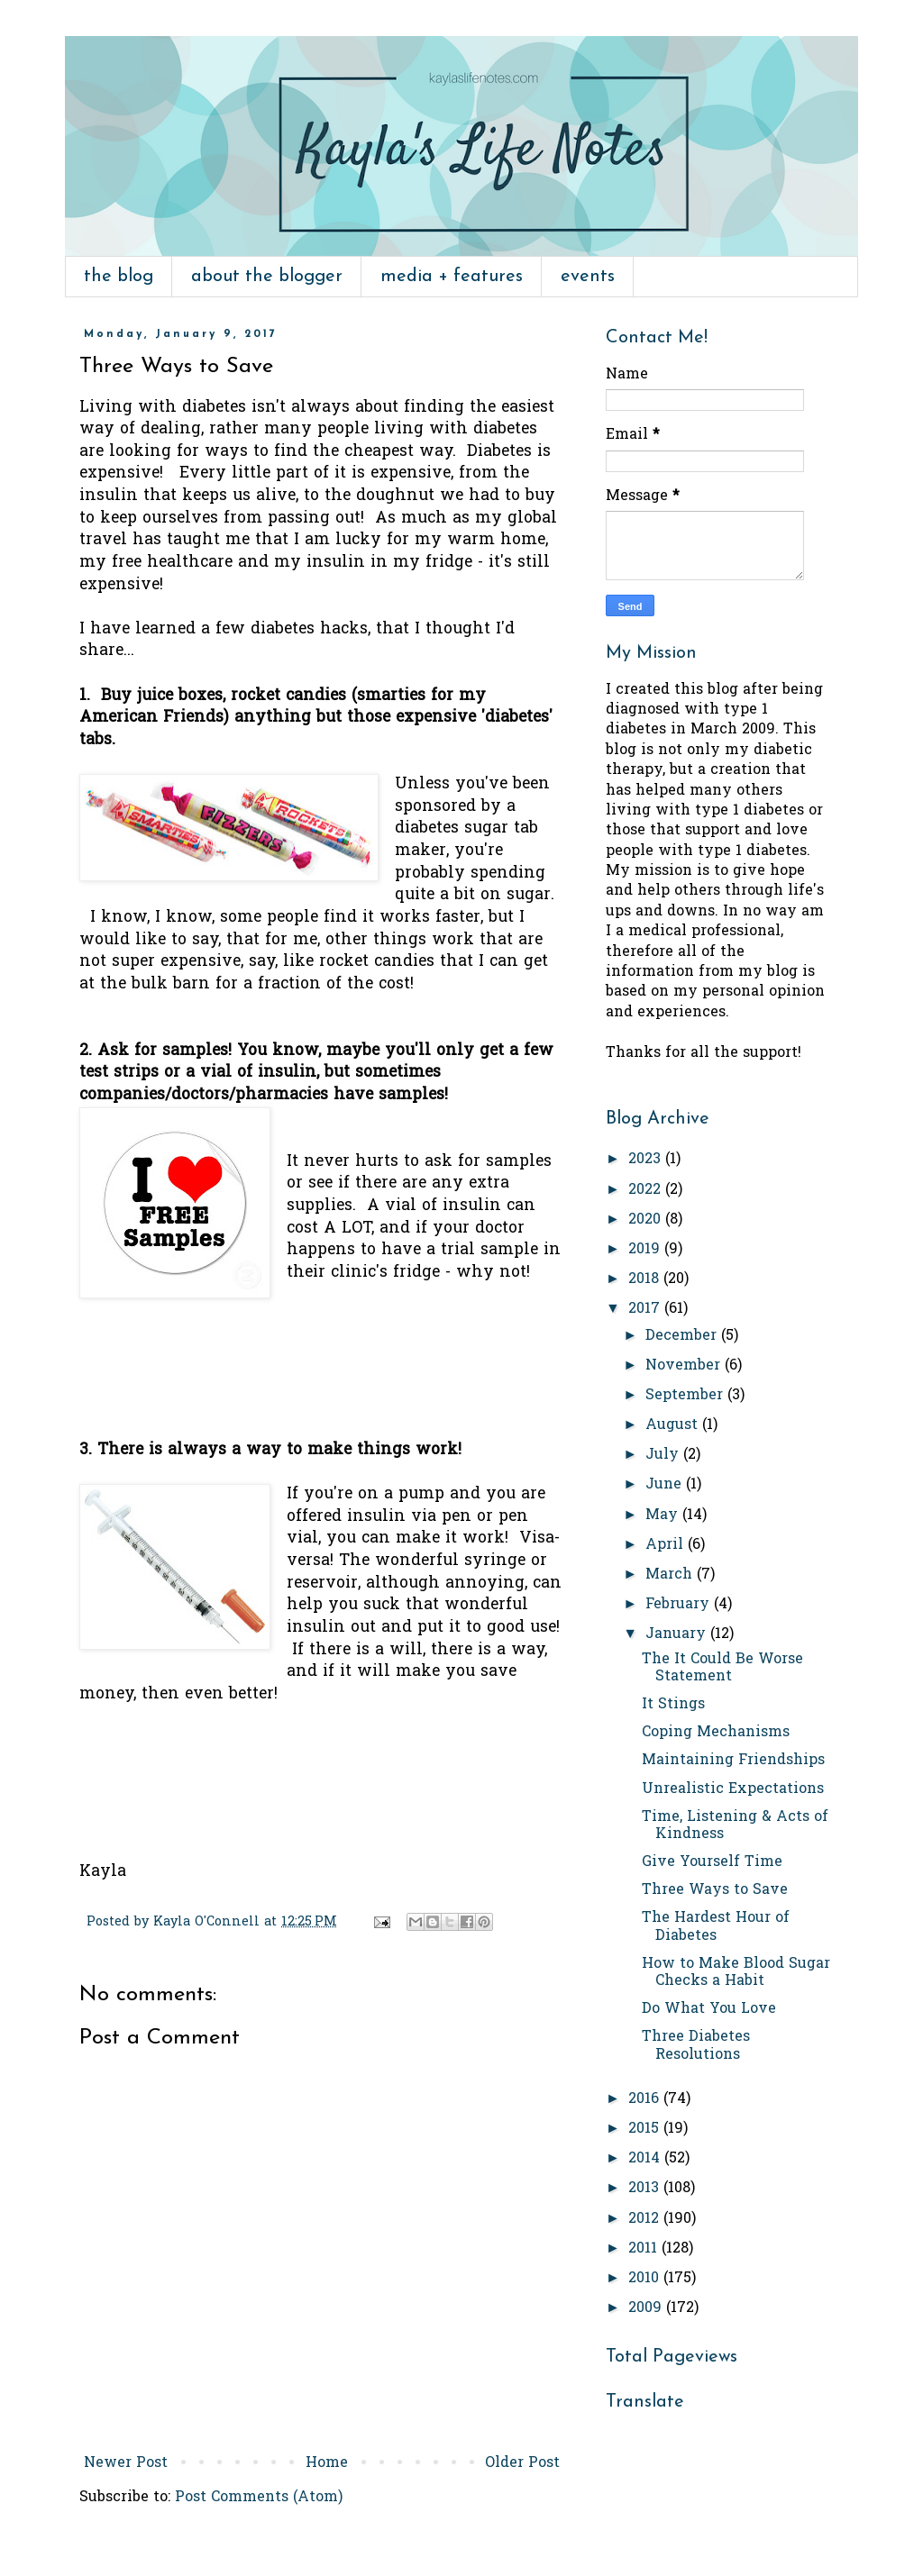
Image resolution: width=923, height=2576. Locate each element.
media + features (451, 277)
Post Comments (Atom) (259, 2497)
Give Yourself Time (712, 1862)
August (673, 1425)
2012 (645, 2219)
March (671, 1575)
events (588, 277)
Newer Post (126, 2463)
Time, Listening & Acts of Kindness (735, 1826)
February (679, 1605)
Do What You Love (709, 2009)
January (677, 1634)
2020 (646, 1220)
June (665, 1485)
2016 (645, 2099)
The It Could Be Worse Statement (722, 1668)
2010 (645, 2278)
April (666, 1545)
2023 (646, 1159)
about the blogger (267, 277)
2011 (645, 2249)
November (685, 1366)
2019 (646, 1250)
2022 (646, 1190)
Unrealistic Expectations (733, 1789)
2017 (646, 1309)
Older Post (522, 2463)
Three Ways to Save (715, 1890)
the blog (118, 277)
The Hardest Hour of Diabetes (716, 1926)
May (663, 1515)
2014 (646, 2159)
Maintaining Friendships (733, 1760)
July (664, 1455)
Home (327, 2463)
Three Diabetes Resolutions (696, 2045)
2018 (645, 1279)
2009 (647, 2308)
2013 (645, 2188)
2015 (645, 2129)
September (686, 1395)
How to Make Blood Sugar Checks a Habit (736, 1972)
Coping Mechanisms (716, 1732)
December (683, 1336)
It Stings (673, 1705)
